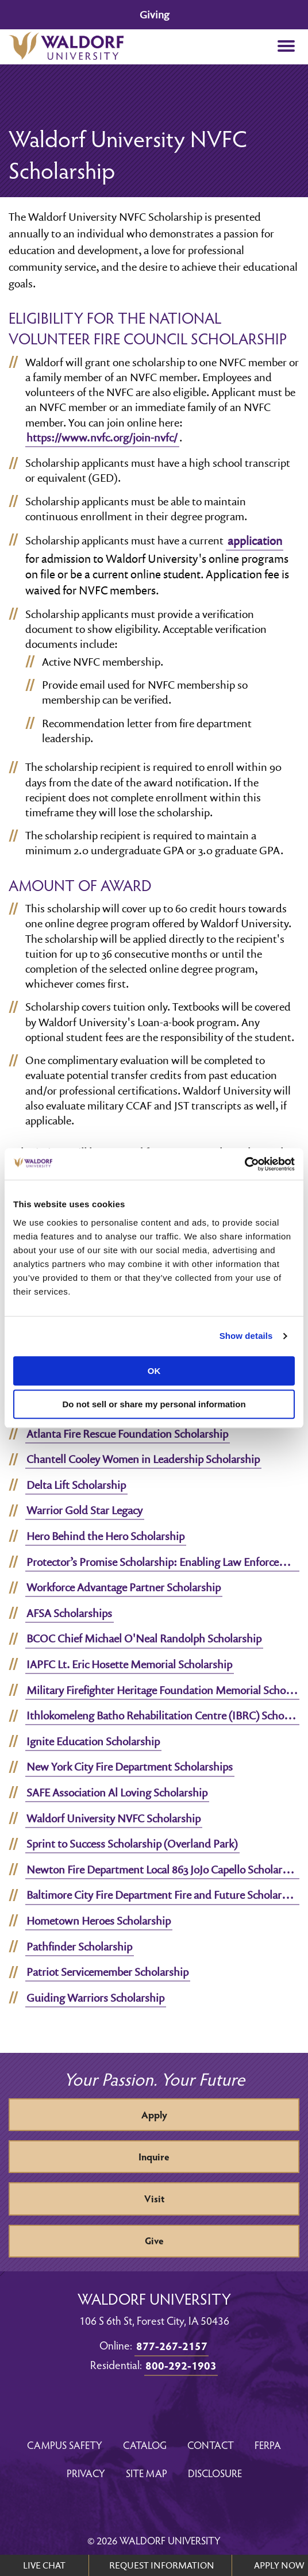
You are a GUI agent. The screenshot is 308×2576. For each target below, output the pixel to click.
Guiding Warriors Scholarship (95, 1997)
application (255, 540)
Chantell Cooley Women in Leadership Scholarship (143, 1459)
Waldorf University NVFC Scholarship (113, 1818)
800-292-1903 (181, 2365)
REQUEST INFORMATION (161, 2565)
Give (154, 2240)
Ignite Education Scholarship (93, 1741)
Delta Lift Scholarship (76, 1484)
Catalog (145, 2444)
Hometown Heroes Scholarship (98, 1920)
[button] (285, 46)
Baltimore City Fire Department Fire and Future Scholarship (162, 1894)
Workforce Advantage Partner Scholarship (123, 1587)
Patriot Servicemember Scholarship (107, 1971)
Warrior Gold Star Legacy (84, 1510)
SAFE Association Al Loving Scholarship (116, 1792)
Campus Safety (64, 2444)
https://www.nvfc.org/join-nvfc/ (102, 437)
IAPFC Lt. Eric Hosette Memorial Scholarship (129, 1664)
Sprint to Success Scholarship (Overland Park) (132, 1843)
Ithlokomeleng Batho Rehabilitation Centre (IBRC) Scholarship (162, 1715)
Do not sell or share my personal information (153, 1404)
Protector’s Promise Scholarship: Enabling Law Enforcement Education (162, 1561)
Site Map (146, 2473)
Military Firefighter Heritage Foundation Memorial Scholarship (162, 1690)
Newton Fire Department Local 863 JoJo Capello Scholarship (162, 1869)
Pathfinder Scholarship (79, 1946)
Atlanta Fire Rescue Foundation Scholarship (127, 1433)
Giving (154, 14)
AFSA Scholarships (69, 1613)
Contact (210, 2444)
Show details (246, 1336)
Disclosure (215, 2473)
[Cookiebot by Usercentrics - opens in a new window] (244, 1164)
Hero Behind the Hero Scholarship (105, 1536)
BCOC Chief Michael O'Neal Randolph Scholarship (143, 1638)
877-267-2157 (171, 2345)
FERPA (268, 2444)
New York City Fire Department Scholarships (129, 1766)
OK (154, 1371)
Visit (154, 2198)
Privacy (86, 2473)
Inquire (154, 2156)
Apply (154, 2114)
